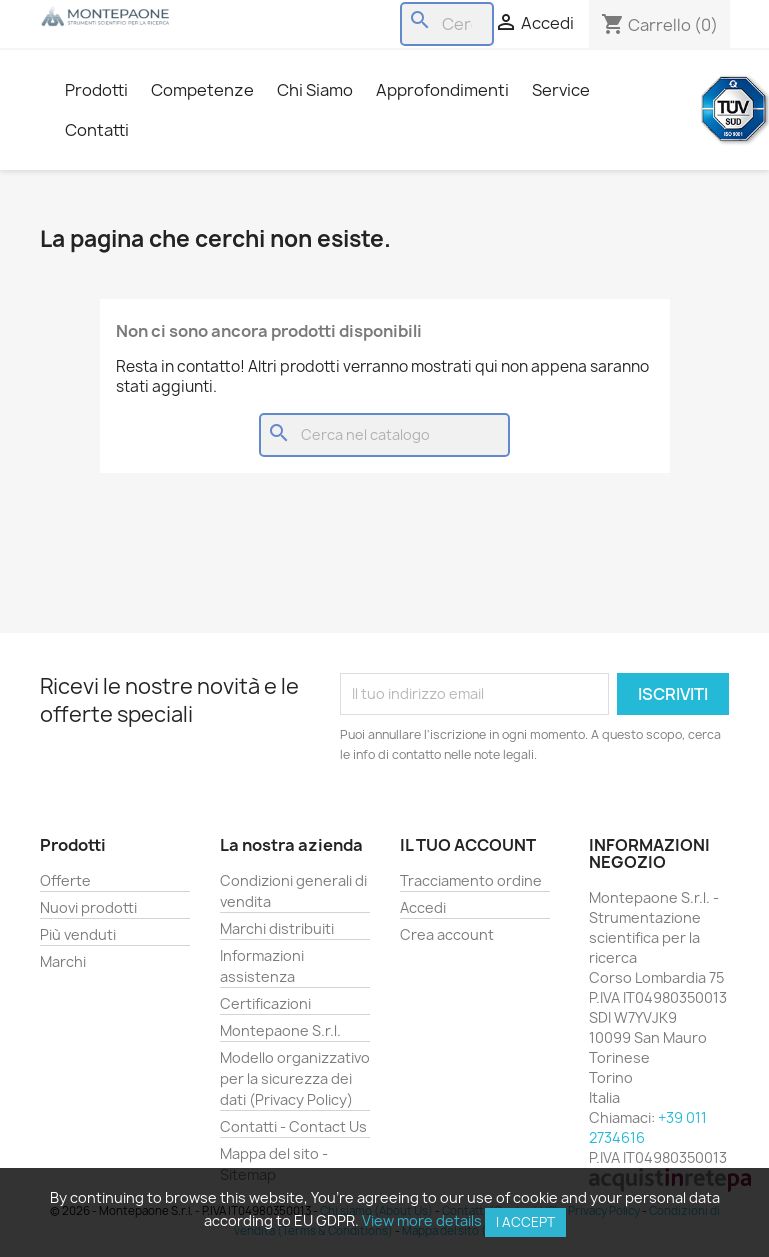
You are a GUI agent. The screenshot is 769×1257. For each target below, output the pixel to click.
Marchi (63, 961)
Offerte (65, 880)
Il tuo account (468, 845)
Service (561, 90)
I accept (525, 1222)
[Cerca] (447, 24)
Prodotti (96, 90)
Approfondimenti (442, 90)
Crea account (447, 934)
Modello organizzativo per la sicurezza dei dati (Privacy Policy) (295, 1078)
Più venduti (78, 934)
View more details (422, 1220)
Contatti (97, 130)
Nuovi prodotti (88, 907)
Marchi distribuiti (277, 928)
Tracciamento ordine (471, 880)
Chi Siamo (315, 90)
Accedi (423, 907)
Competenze (202, 90)
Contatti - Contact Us (293, 1126)
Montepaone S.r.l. (280, 1030)
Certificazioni (265, 1003)
